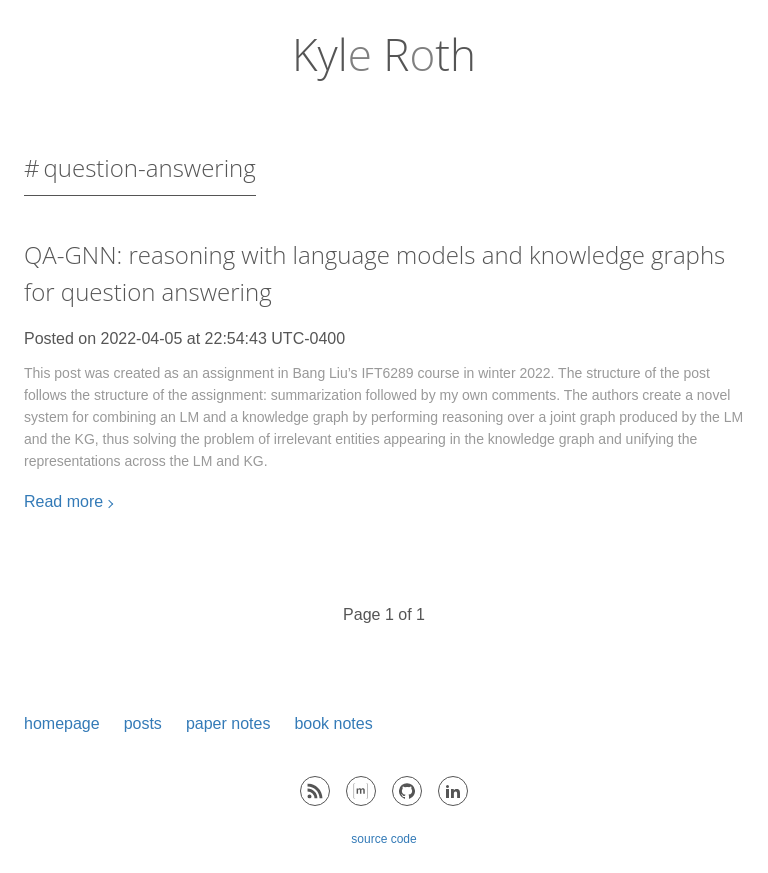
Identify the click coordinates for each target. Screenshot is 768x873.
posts (143, 723)
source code (383, 839)
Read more (63, 501)
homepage (62, 723)
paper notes (228, 723)
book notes (333, 723)
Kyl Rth (384, 54)
